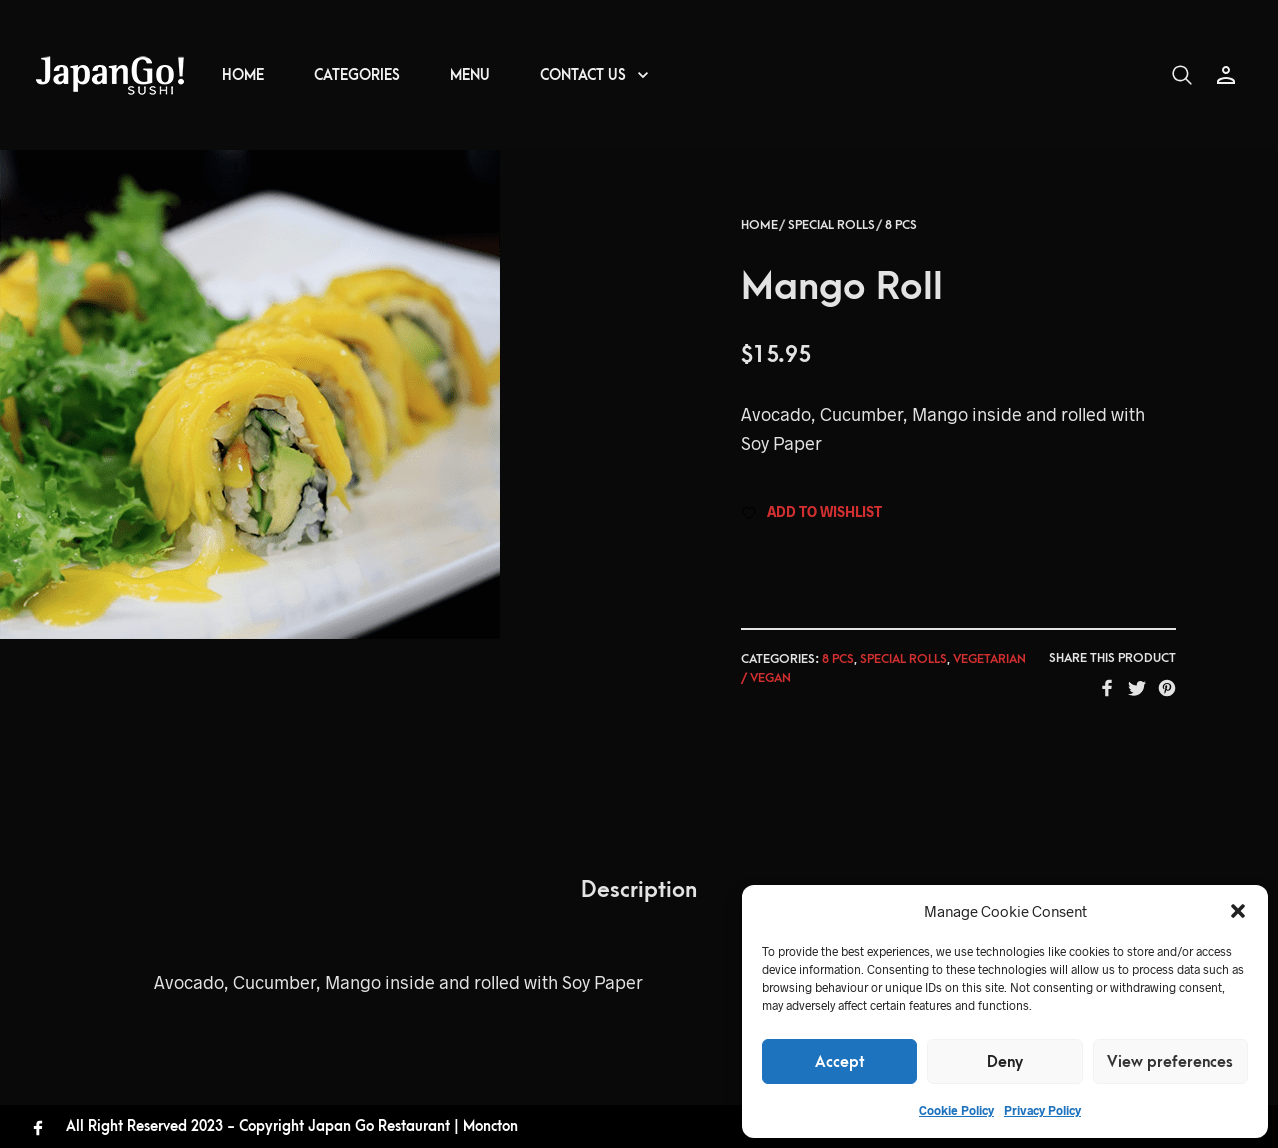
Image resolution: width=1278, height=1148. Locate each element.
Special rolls (831, 236)
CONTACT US (583, 75)
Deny (1005, 1062)
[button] (1238, 911)
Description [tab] (639, 901)
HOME (243, 75)
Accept (840, 1062)
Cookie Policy (956, 1110)
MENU (470, 75)
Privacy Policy (1042, 1110)
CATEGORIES (357, 75)
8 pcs (901, 236)
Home (759, 236)
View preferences (1170, 1062)
